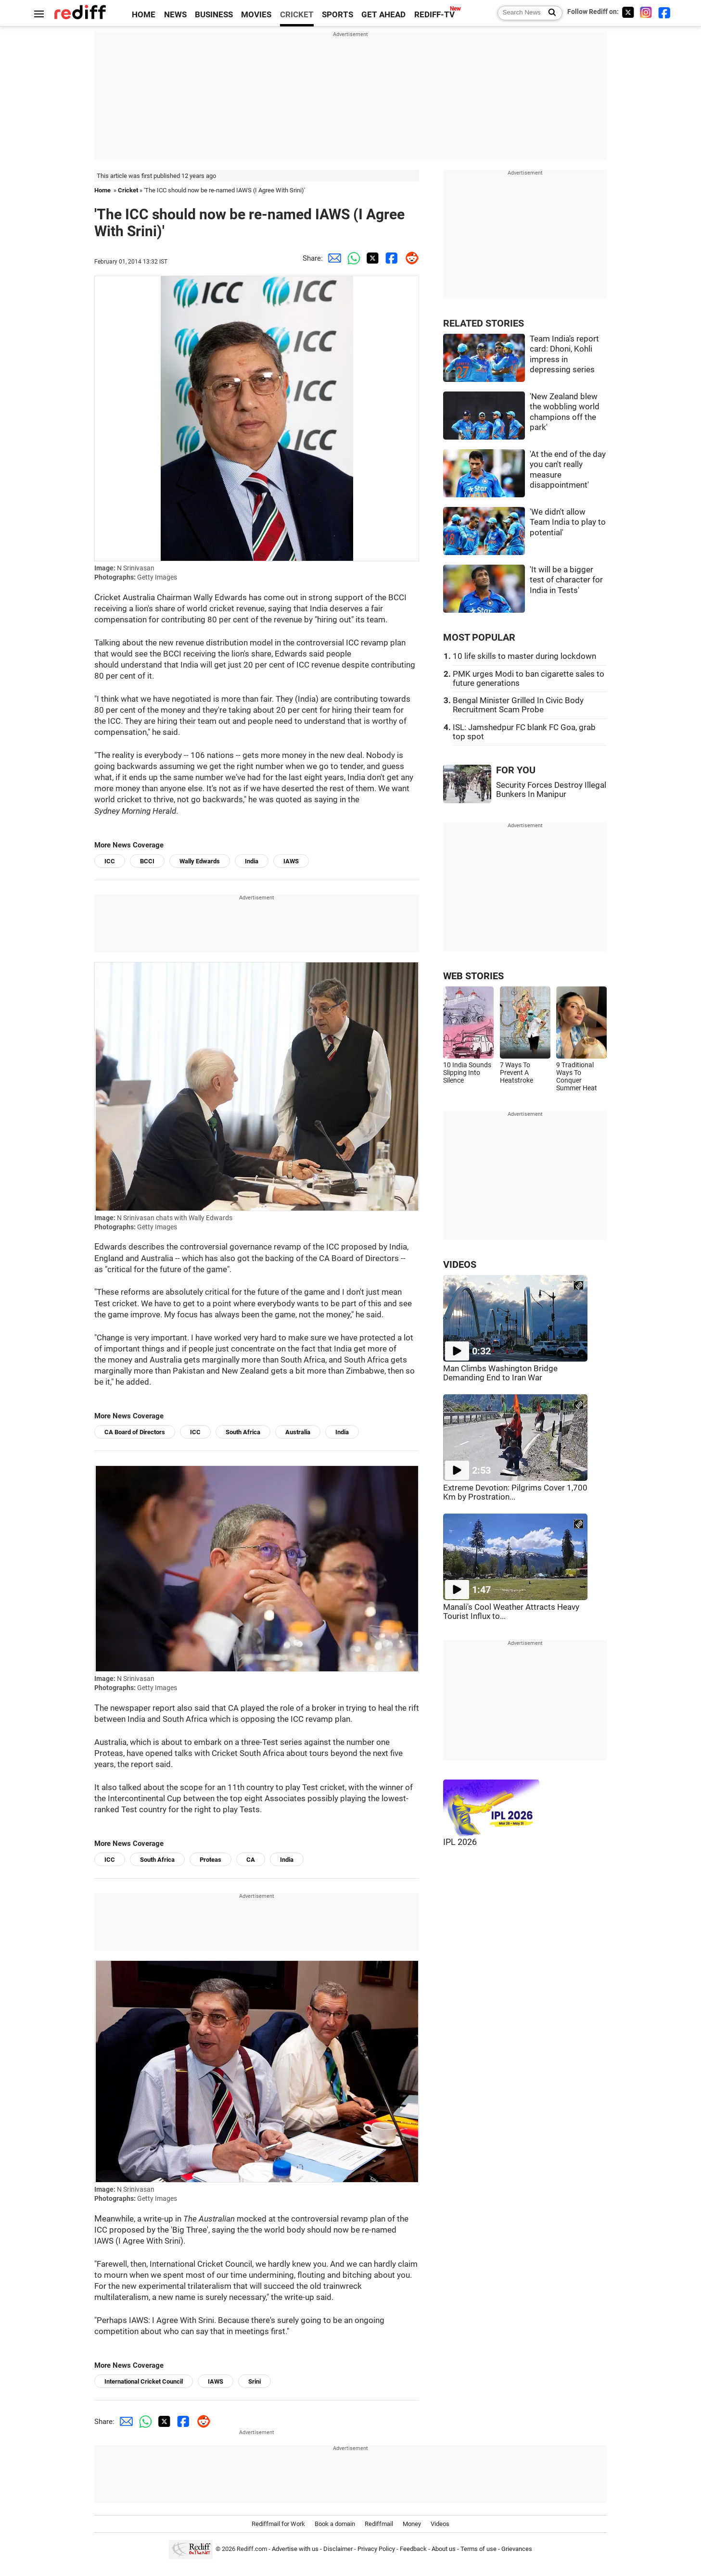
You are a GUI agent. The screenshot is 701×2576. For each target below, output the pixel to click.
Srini (254, 2381)
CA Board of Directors (134, 1432)
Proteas (210, 1859)
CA (250, 1859)
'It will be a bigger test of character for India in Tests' (566, 580)
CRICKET (297, 14)
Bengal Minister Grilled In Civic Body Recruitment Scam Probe (518, 705)
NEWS (175, 14)
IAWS (291, 861)
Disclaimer (338, 2549)
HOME (143, 14)
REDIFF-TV (434, 14)
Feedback (413, 2549)
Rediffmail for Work (278, 2523)
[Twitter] (628, 12)
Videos (440, 2523)
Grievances (516, 2549)
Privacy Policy (376, 2549)
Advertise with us (295, 2549)
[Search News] (549, 13)
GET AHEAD (383, 14)
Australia (297, 1432)
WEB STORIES (473, 976)
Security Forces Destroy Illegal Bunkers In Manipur (551, 790)
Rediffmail (379, 2523)
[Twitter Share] (371, 258)
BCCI (147, 861)
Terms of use (478, 2549)
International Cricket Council (143, 2381)
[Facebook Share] (390, 258)
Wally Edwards (199, 861)
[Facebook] (664, 12)
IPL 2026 (460, 1842)
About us (444, 2549)
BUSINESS (214, 14)
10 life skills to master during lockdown (524, 656)
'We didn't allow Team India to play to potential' (568, 522)
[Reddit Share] (409, 258)
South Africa (243, 1432)
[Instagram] (646, 12)
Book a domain (335, 2523)
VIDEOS (459, 1264)
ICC (109, 861)
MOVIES (256, 14)
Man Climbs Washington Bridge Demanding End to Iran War (500, 1373)
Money (412, 2523)
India (251, 861)
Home (102, 190)
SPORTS (337, 14)
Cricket (128, 190)
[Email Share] (332, 258)
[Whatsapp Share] (351, 258)
